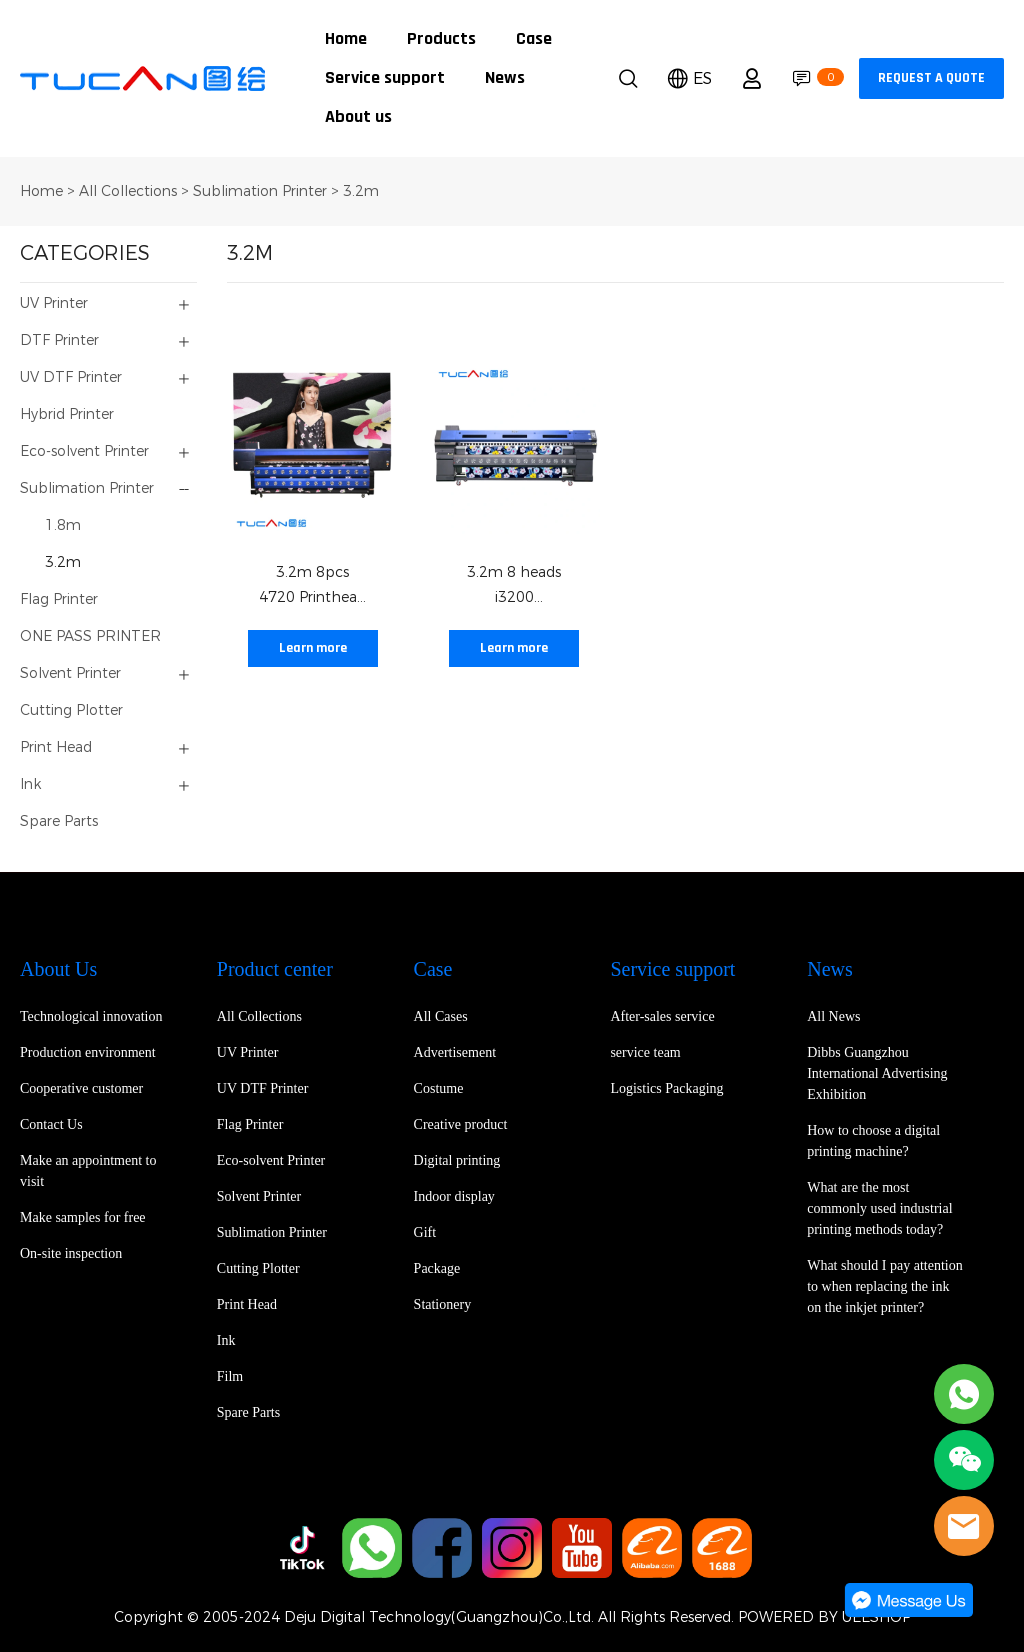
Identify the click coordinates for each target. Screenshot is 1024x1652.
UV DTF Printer (71, 377)
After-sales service (662, 1016)
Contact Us (51, 1124)
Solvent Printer (70, 673)
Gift (425, 1232)
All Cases (441, 1016)
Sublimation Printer (260, 191)
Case (534, 39)
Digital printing (457, 1160)
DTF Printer (59, 340)
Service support (385, 78)
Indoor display (454, 1196)
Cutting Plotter (71, 710)
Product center (275, 969)
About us (358, 117)
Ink (30, 784)
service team (645, 1052)
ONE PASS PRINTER (90, 636)
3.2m (361, 191)
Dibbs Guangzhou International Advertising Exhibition (877, 1073)
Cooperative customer (81, 1088)
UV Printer (54, 303)
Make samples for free (83, 1217)
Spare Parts (59, 821)
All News (833, 1016)
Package (437, 1268)
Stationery (443, 1304)
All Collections (128, 191)
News (505, 78)
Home (346, 39)
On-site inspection (71, 1253)
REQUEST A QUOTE (931, 78)
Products (441, 39)
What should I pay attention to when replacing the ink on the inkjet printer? (885, 1286)
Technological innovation (91, 1016)
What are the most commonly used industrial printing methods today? (879, 1208)
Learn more (313, 648)
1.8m (63, 525)
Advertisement (455, 1052)
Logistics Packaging (666, 1088)
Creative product (461, 1124)
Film (230, 1376)
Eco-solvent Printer (84, 451)
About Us (58, 969)
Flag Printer (59, 599)
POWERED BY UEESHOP (824, 1617)
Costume (439, 1088)
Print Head (56, 747)
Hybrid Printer (67, 414)
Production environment (88, 1052)
